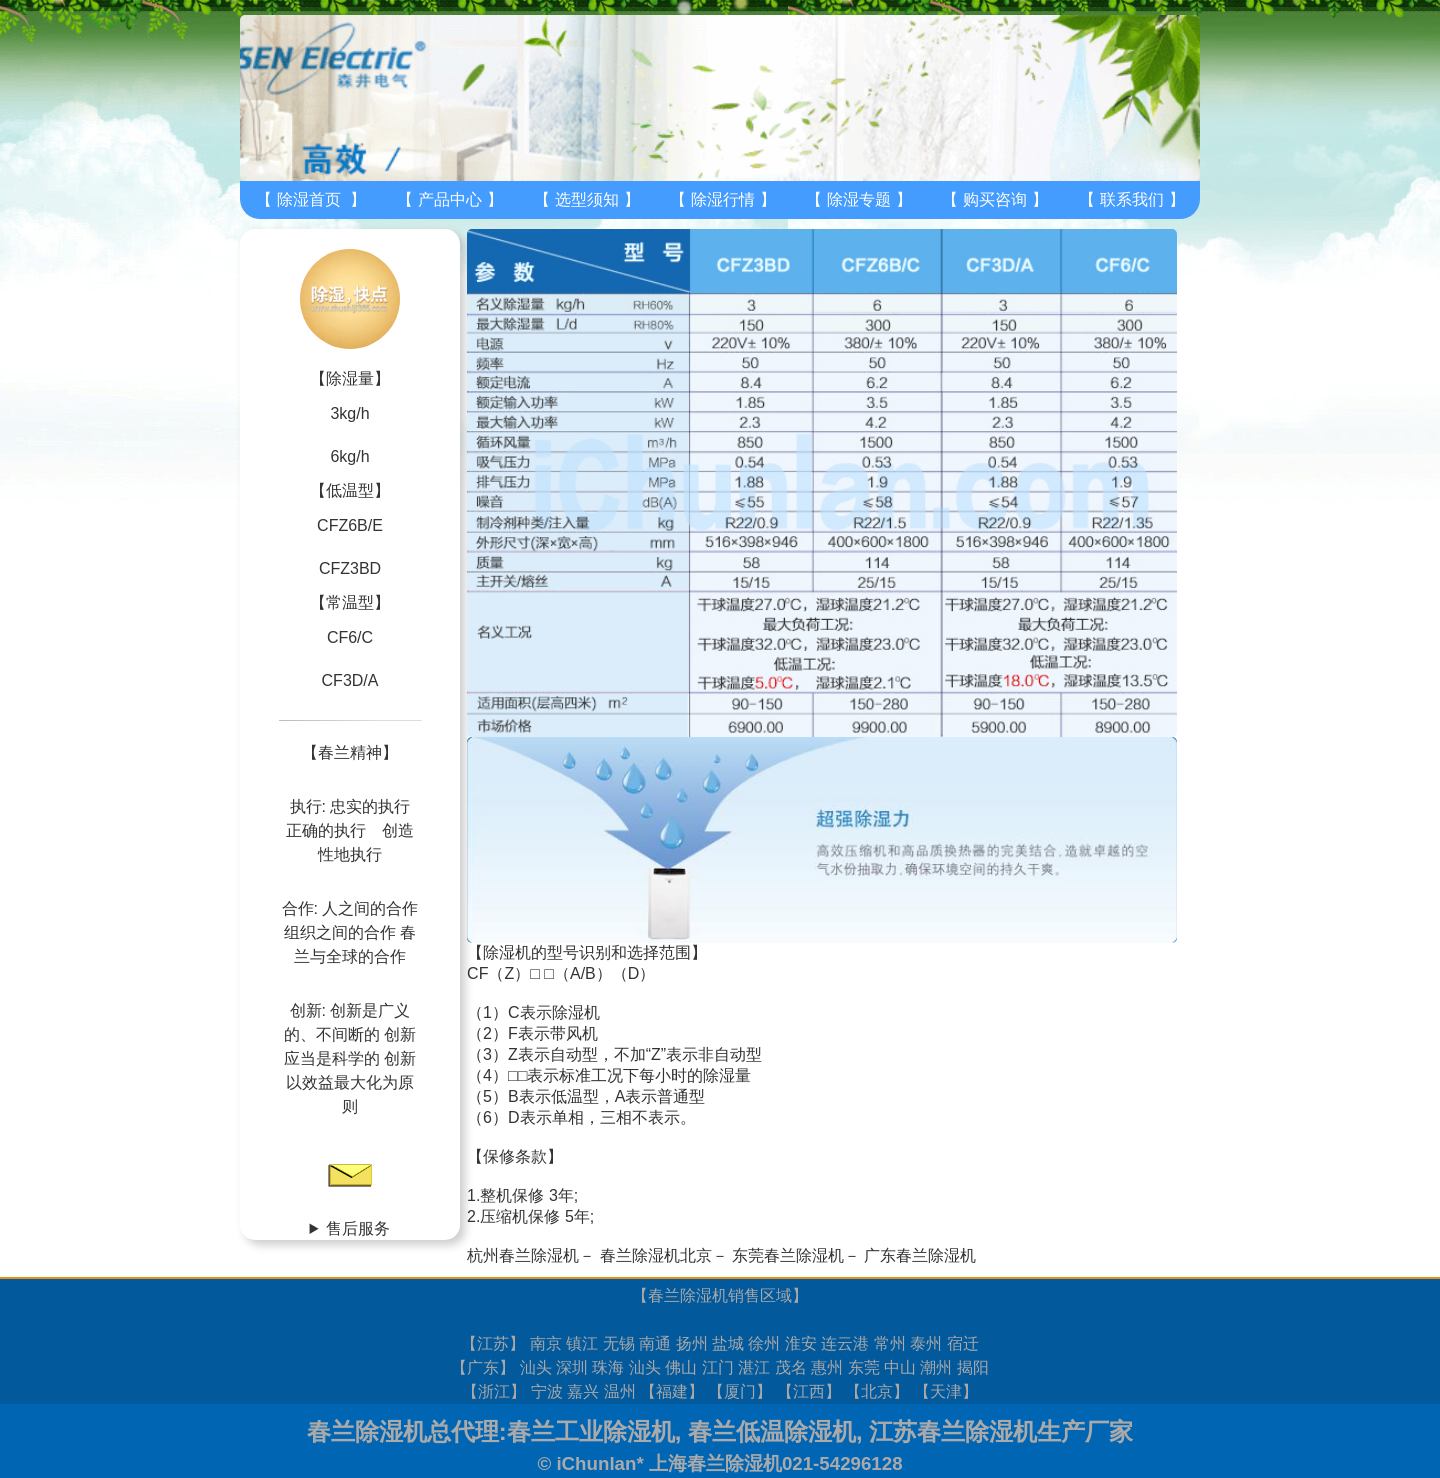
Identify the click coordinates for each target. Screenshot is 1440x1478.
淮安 (801, 1343)
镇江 (582, 1343)
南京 (546, 1343)
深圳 (572, 1367)
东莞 (864, 1367)
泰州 (926, 1343)
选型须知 (587, 199)
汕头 (536, 1367)
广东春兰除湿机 (920, 1255)
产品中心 (450, 199)
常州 (890, 1343)
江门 (718, 1367)
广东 (483, 1367)
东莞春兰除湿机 (788, 1255)
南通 (655, 1343)
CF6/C (350, 637)
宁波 (547, 1391)
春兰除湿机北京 (656, 1255)
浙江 (494, 1391)
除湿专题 (859, 199)
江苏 (493, 1343)
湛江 (754, 1367)
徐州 (764, 1343)
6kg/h (349, 456)
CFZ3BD (350, 568)
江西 (809, 1391)
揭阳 (973, 1367)
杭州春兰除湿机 (523, 1255)
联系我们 (1132, 199)
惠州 (827, 1367)
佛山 (681, 1367)
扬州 (692, 1343)
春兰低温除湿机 (772, 1431)
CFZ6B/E (350, 525)
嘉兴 (583, 1391)
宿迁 (963, 1343)
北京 (877, 1391)
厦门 (740, 1391)
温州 (620, 1391)
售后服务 (358, 1228)
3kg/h (349, 413)
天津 (946, 1391)
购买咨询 (995, 199)
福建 (672, 1391)
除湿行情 (723, 199)
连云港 (845, 1343)
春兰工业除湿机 (591, 1431)
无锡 (619, 1343)
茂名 (791, 1367)
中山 (900, 1367)
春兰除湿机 (688, 1295)
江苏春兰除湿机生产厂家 (1001, 1431)
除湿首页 (309, 199)
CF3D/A (350, 680)
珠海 (608, 1367)
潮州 (936, 1367)
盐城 (728, 1343)
